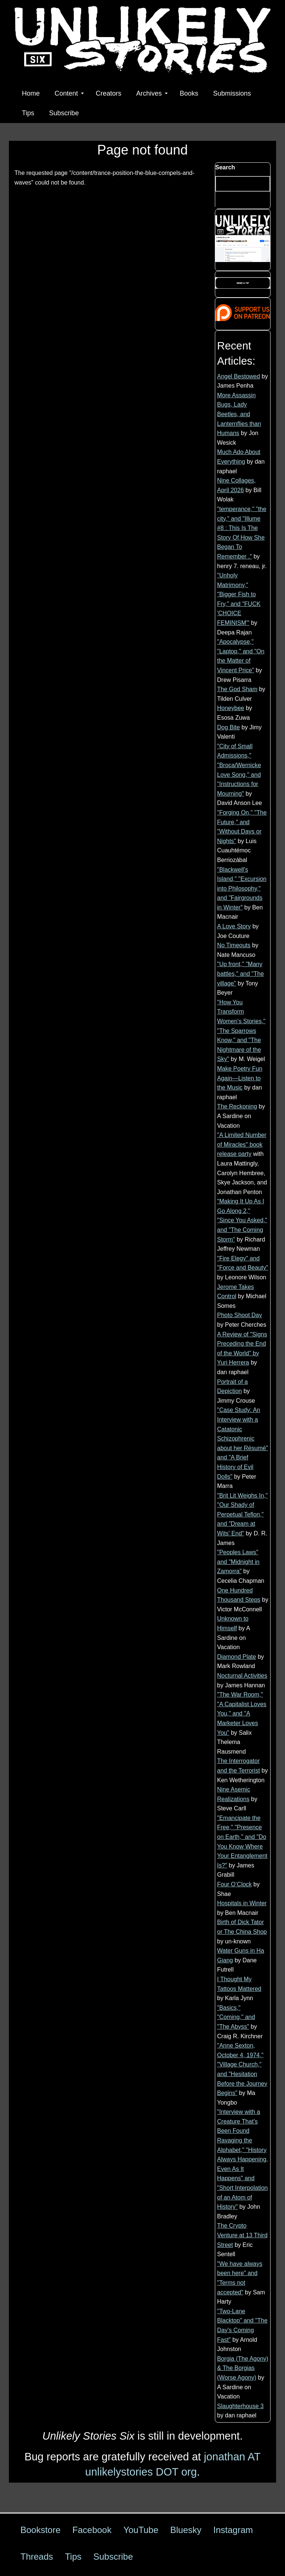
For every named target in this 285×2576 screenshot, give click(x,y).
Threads (36, 2557)
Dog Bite (228, 727)
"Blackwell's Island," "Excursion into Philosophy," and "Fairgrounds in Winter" (241, 888)
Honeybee (230, 708)
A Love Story (234, 926)
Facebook (91, 2530)
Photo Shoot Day (239, 1315)
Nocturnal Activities (242, 1675)
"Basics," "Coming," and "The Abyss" (236, 2017)
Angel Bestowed (238, 376)
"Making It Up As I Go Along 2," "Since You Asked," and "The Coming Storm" (242, 1220)
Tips (28, 113)
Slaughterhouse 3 (240, 2406)
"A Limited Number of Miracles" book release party (241, 1144)
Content (69, 93)
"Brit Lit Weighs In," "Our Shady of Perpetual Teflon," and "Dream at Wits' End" (242, 1514)
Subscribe (64, 113)
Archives (152, 93)
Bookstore (40, 2530)
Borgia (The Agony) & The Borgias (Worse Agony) (242, 2368)
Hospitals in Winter (241, 1903)
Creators (108, 93)
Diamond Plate (236, 1657)
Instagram (233, 2530)
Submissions (232, 93)
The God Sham (237, 689)
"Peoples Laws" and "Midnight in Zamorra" (238, 1561)
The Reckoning (237, 1106)
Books (189, 93)
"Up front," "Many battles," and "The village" (240, 973)
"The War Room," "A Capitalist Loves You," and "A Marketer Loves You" (241, 1713)
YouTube (140, 2530)
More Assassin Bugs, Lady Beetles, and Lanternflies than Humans (239, 414)
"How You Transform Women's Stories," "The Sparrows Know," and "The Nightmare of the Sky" (241, 1030)
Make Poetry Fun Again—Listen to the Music (239, 1078)
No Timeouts (233, 945)
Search (225, 167)
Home (31, 93)
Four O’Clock (234, 1884)
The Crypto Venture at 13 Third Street (242, 2235)
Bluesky (186, 2530)
